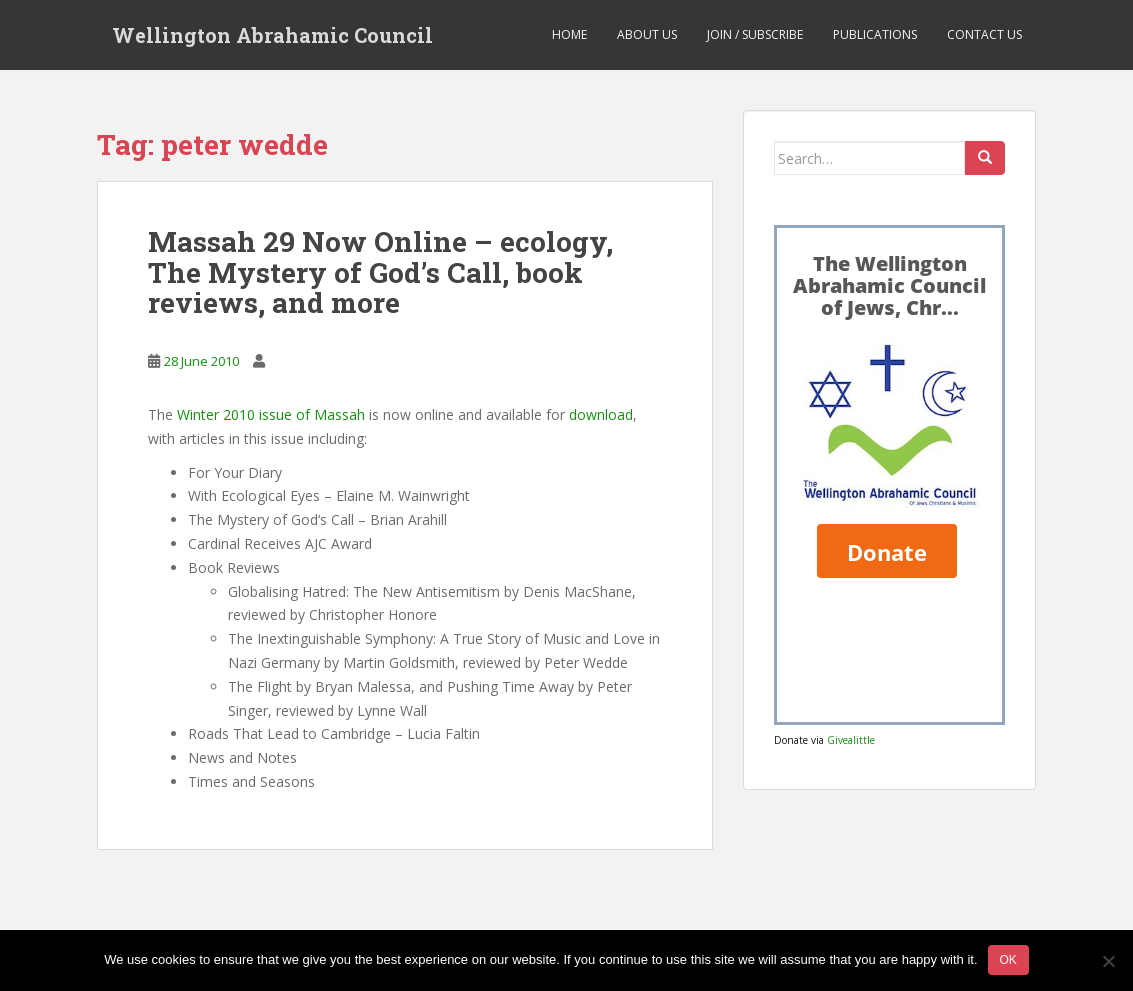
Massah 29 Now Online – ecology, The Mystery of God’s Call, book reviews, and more (380, 272)
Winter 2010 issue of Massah (271, 414)
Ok (1008, 960)
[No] (1108, 961)
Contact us (984, 34)
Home (569, 34)
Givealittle (851, 740)
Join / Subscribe (755, 34)
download (601, 414)
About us (647, 34)
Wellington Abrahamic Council (272, 35)
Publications (875, 34)
